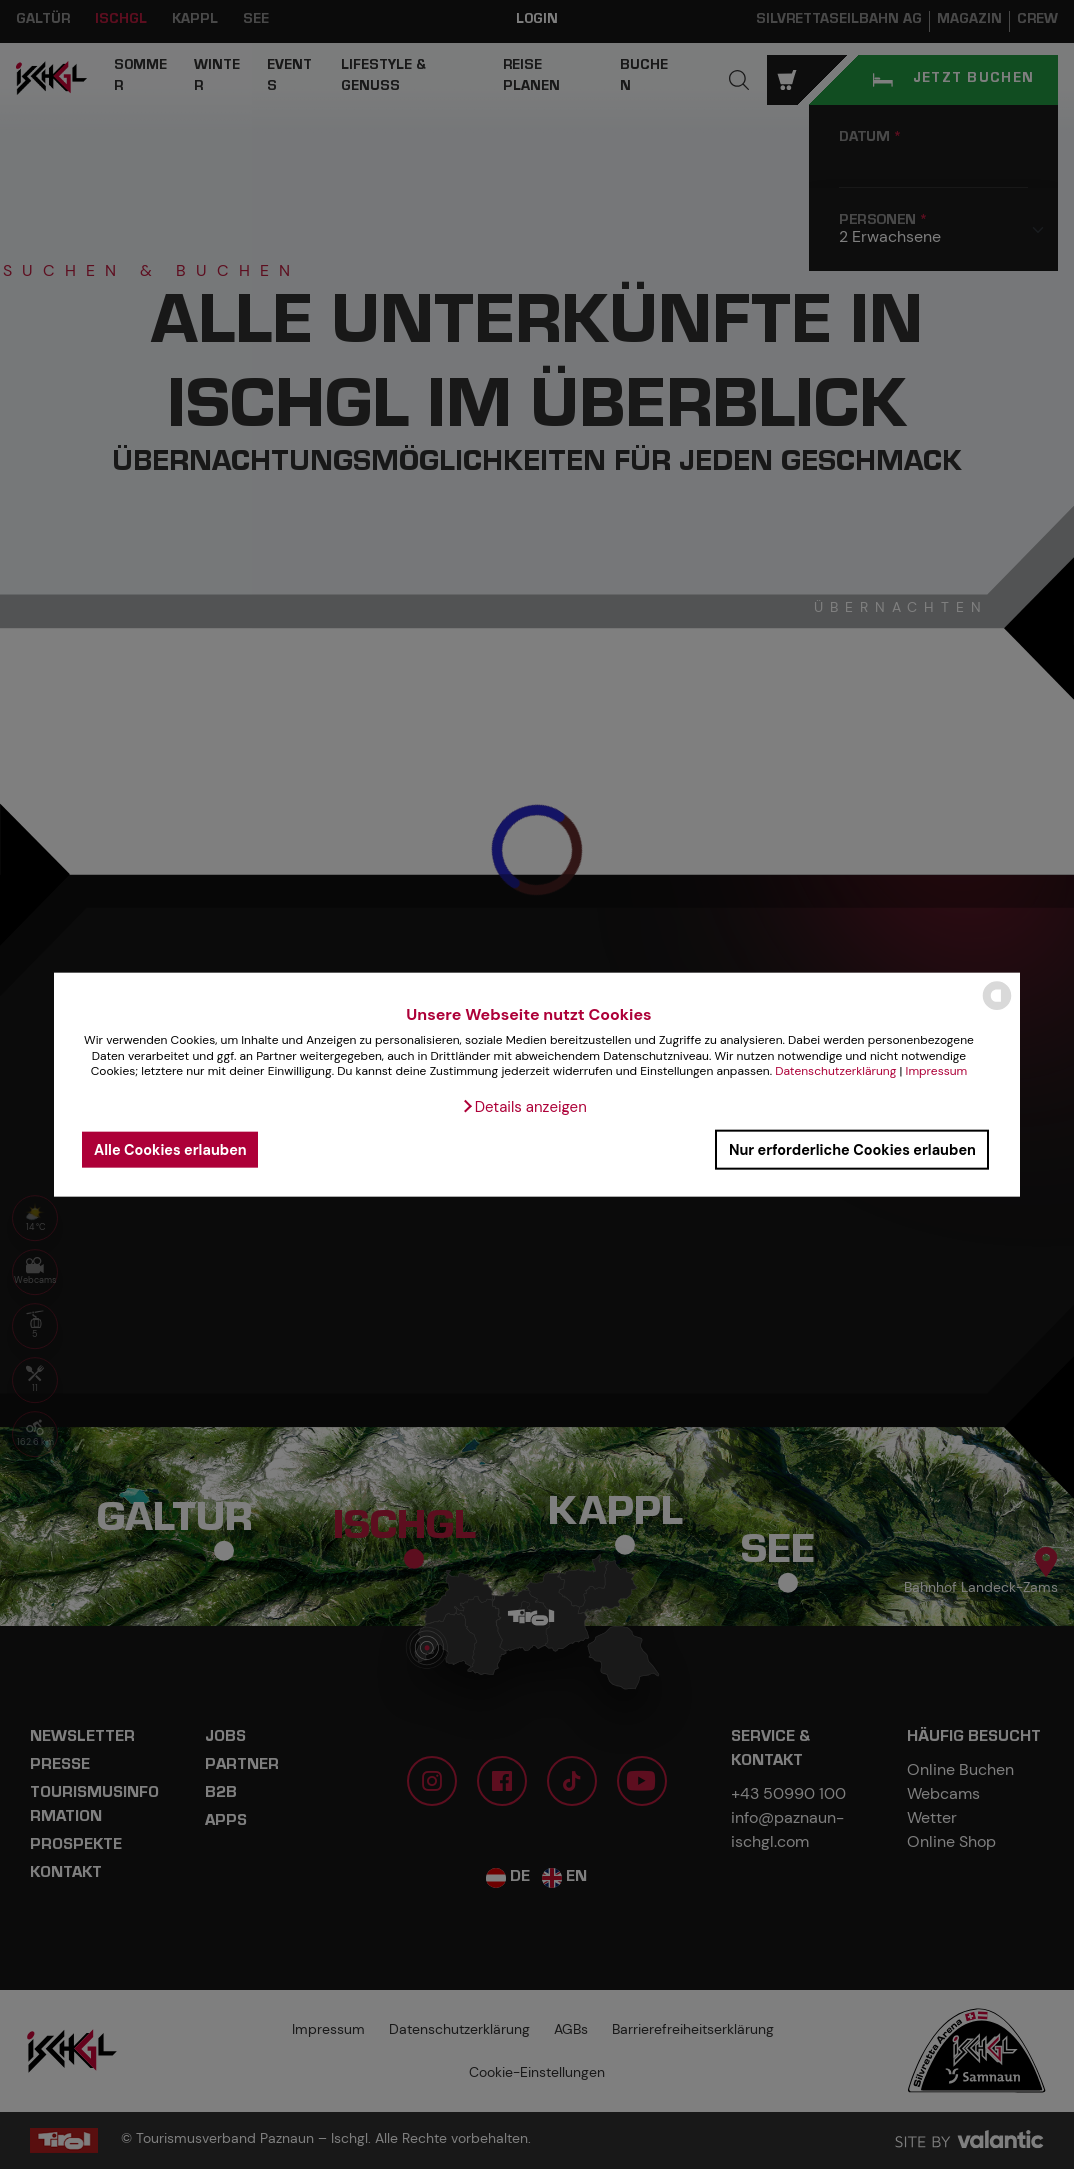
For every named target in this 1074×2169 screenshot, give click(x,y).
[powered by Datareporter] (997, 1008)
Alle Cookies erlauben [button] (170, 1149)
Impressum (937, 1071)
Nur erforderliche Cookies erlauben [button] (852, 1149)
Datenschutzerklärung (835, 1071)
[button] (524, 1107)
